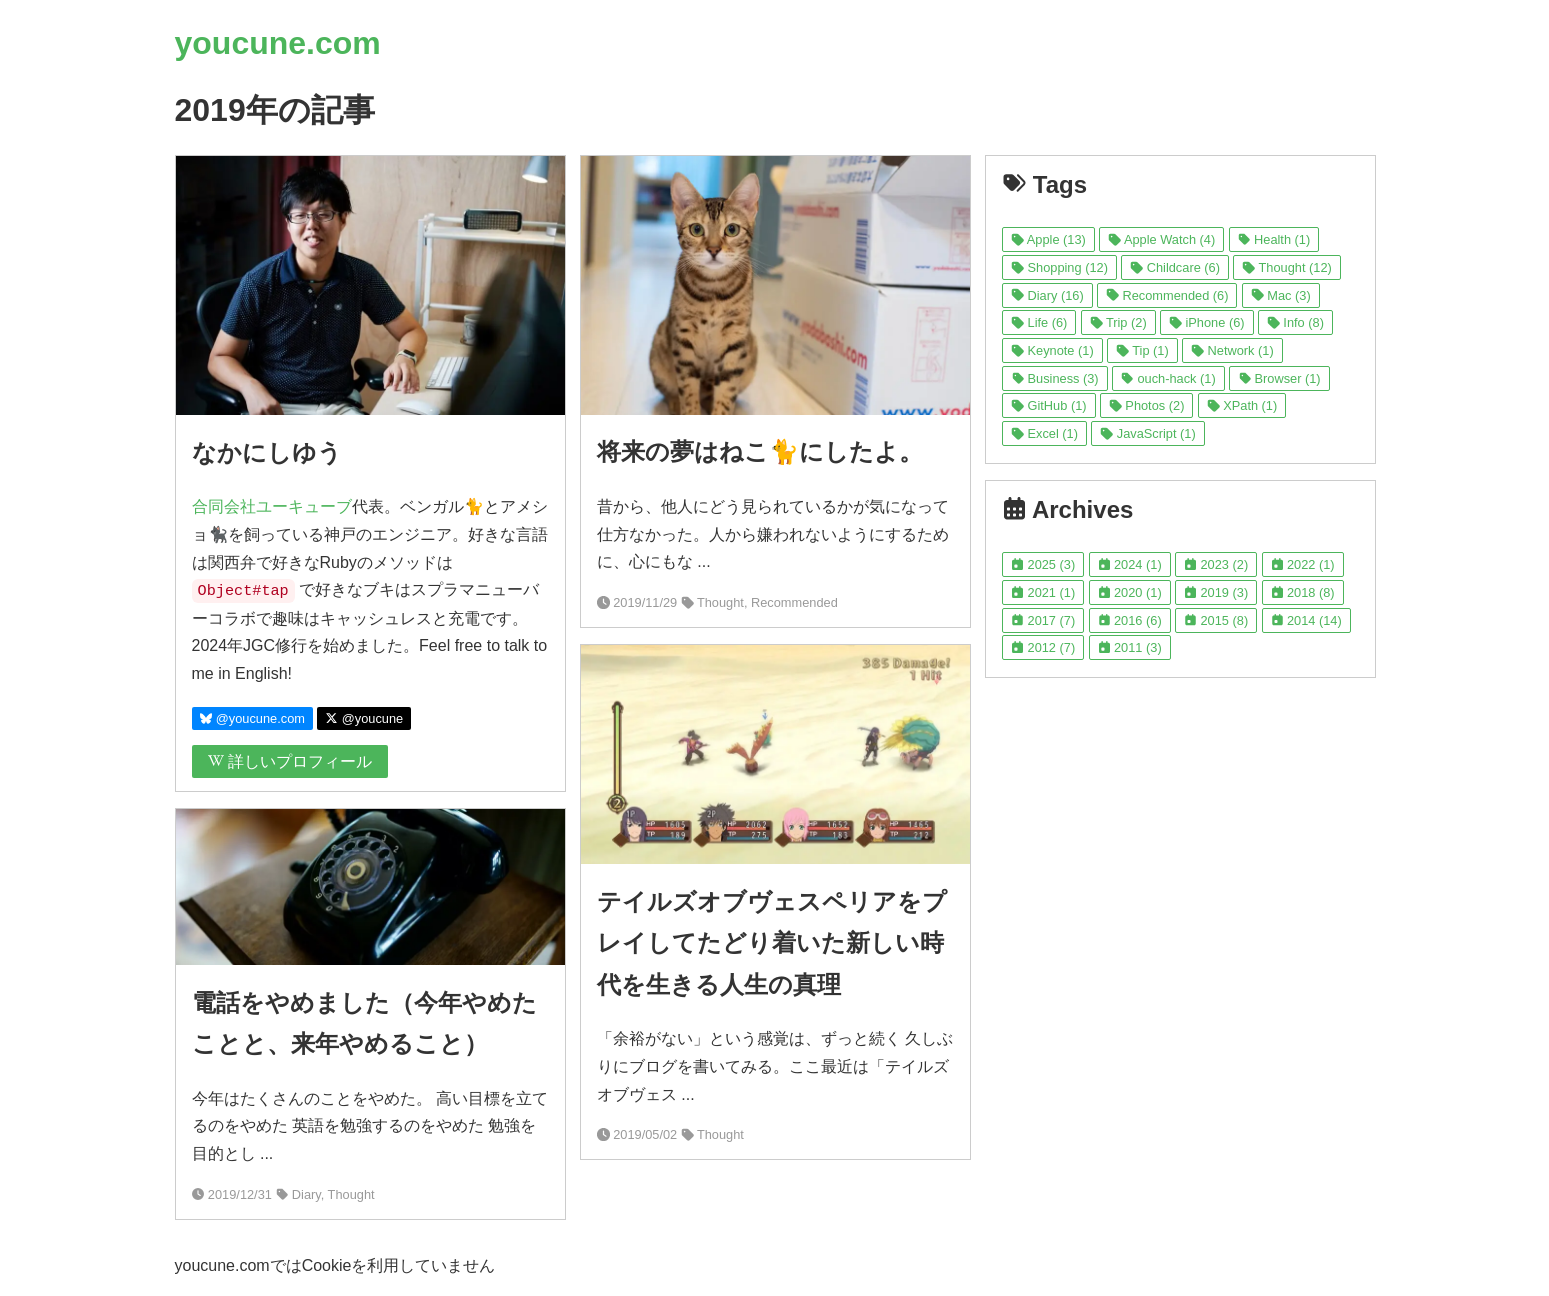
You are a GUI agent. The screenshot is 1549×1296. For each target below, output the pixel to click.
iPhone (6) (1206, 322)
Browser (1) (1279, 378)
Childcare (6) (1175, 267)
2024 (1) (1130, 564)
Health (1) (1274, 239)
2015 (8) (1216, 620)
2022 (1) (1303, 564)
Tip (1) (1142, 350)
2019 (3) (1216, 592)
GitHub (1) (1048, 405)
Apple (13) (1048, 239)
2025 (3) (1043, 564)
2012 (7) (1043, 647)
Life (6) (1039, 322)
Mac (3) (1281, 295)
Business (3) (1054, 378)
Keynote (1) (1052, 350)
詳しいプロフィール (290, 761)
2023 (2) (1216, 564)
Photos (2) (1146, 405)
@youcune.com (252, 718)
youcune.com (278, 43)
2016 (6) (1130, 620)
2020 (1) (1130, 592)
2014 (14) (1306, 620)
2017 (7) (1043, 620)
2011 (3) (1130, 647)
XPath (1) (1242, 405)
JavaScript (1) (1147, 433)
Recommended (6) (1167, 295)
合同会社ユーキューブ (272, 506)
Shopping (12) (1059, 267)
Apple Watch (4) (1161, 239)
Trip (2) (1118, 322)
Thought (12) (1286, 267)
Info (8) (1295, 322)
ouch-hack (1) (1168, 378)
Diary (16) (1047, 295)
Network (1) (1232, 350)
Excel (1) (1044, 433)
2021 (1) (1043, 592)
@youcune (364, 718)
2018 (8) (1303, 592)
